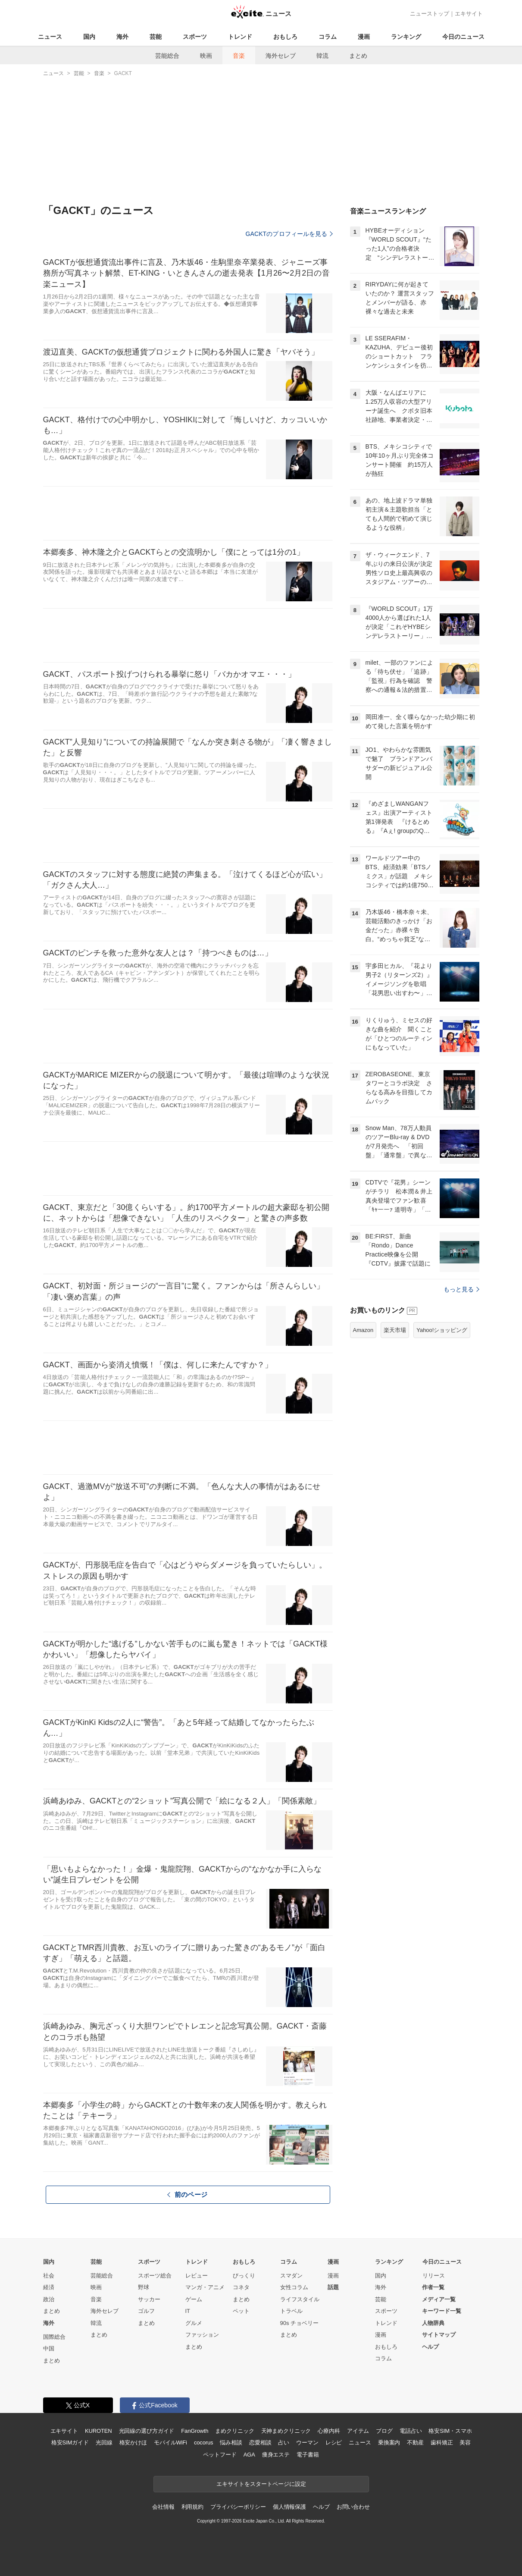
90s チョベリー (299, 2323)
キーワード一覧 (441, 2311)
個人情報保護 (289, 2507)
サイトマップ (439, 2334)
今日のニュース (463, 36)
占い (283, 2442)
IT (188, 2311)
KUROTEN (98, 2431)
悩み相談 (231, 2442)
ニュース (50, 36)
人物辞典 (433, 2323)
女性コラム (294, 2287)
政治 (48, 2299)
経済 (48, 2287)
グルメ (193, 2323)
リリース (433, 2275)
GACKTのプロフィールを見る (288, 233)
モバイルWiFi (170, 2442)
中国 (48, 2348)
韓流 (322, 55)
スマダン (291, 2275)
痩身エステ (276, 2454)
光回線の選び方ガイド (147, 2431)
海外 (122, 36)
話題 (333, 2287)
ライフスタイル (299, 2299)
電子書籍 (308, 2454)
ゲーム (193, 2299)
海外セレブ (281, 55)
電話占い (411, 2431)
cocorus (203, 2442)
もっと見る (461, 1289)
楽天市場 (395, 1330)
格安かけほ (133, 2442)
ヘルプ (430, 2347)
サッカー (149, 2299)
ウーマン (307, 2442)
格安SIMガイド (70, 2442)
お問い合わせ (353, 2507)
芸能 (156, 36)
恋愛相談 (260, 2442)
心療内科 (329, 2431)
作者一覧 (433, 2287)
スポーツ (195, 36)
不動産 (415, 2442)
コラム (328, 36)
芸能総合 (167, 55)
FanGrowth (194, 2431)
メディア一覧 (439, 2299)
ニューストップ (429, 13)
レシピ (333, 2442)
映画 (206, 55)
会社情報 (163, 2507)
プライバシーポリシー (238, 2507)
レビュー (196, 2275)
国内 (89, 36)
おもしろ (285, 36)
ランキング (406, 36)
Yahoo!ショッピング (441, 1330)
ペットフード (219, 2454)
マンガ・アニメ (205, 2287)
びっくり (244, 2275)
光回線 (104, 2442)
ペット (241, 2311)
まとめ (358, 55)
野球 (143, 2287)
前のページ (187, 2194)
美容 (465, 2442)
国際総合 (54, 2337)
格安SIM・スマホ (450, 2431)
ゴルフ (146, 2311)
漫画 (364, 36)
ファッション (202, 2334)
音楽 (239, 55)
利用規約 (192, 2507)
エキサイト (469, 13)
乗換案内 (389, 2442)
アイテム (358, 2431)
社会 (48, 2275)
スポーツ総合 (155, 2275)
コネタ (241, 2287)
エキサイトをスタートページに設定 (261, 2484)
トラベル (291, 2311)
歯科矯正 (442, 2442)
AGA (249, 2454)
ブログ (384, 2431)
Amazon (363, 1330)
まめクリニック (234, 2431)
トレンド (240, 36)
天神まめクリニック (286, 2431)
